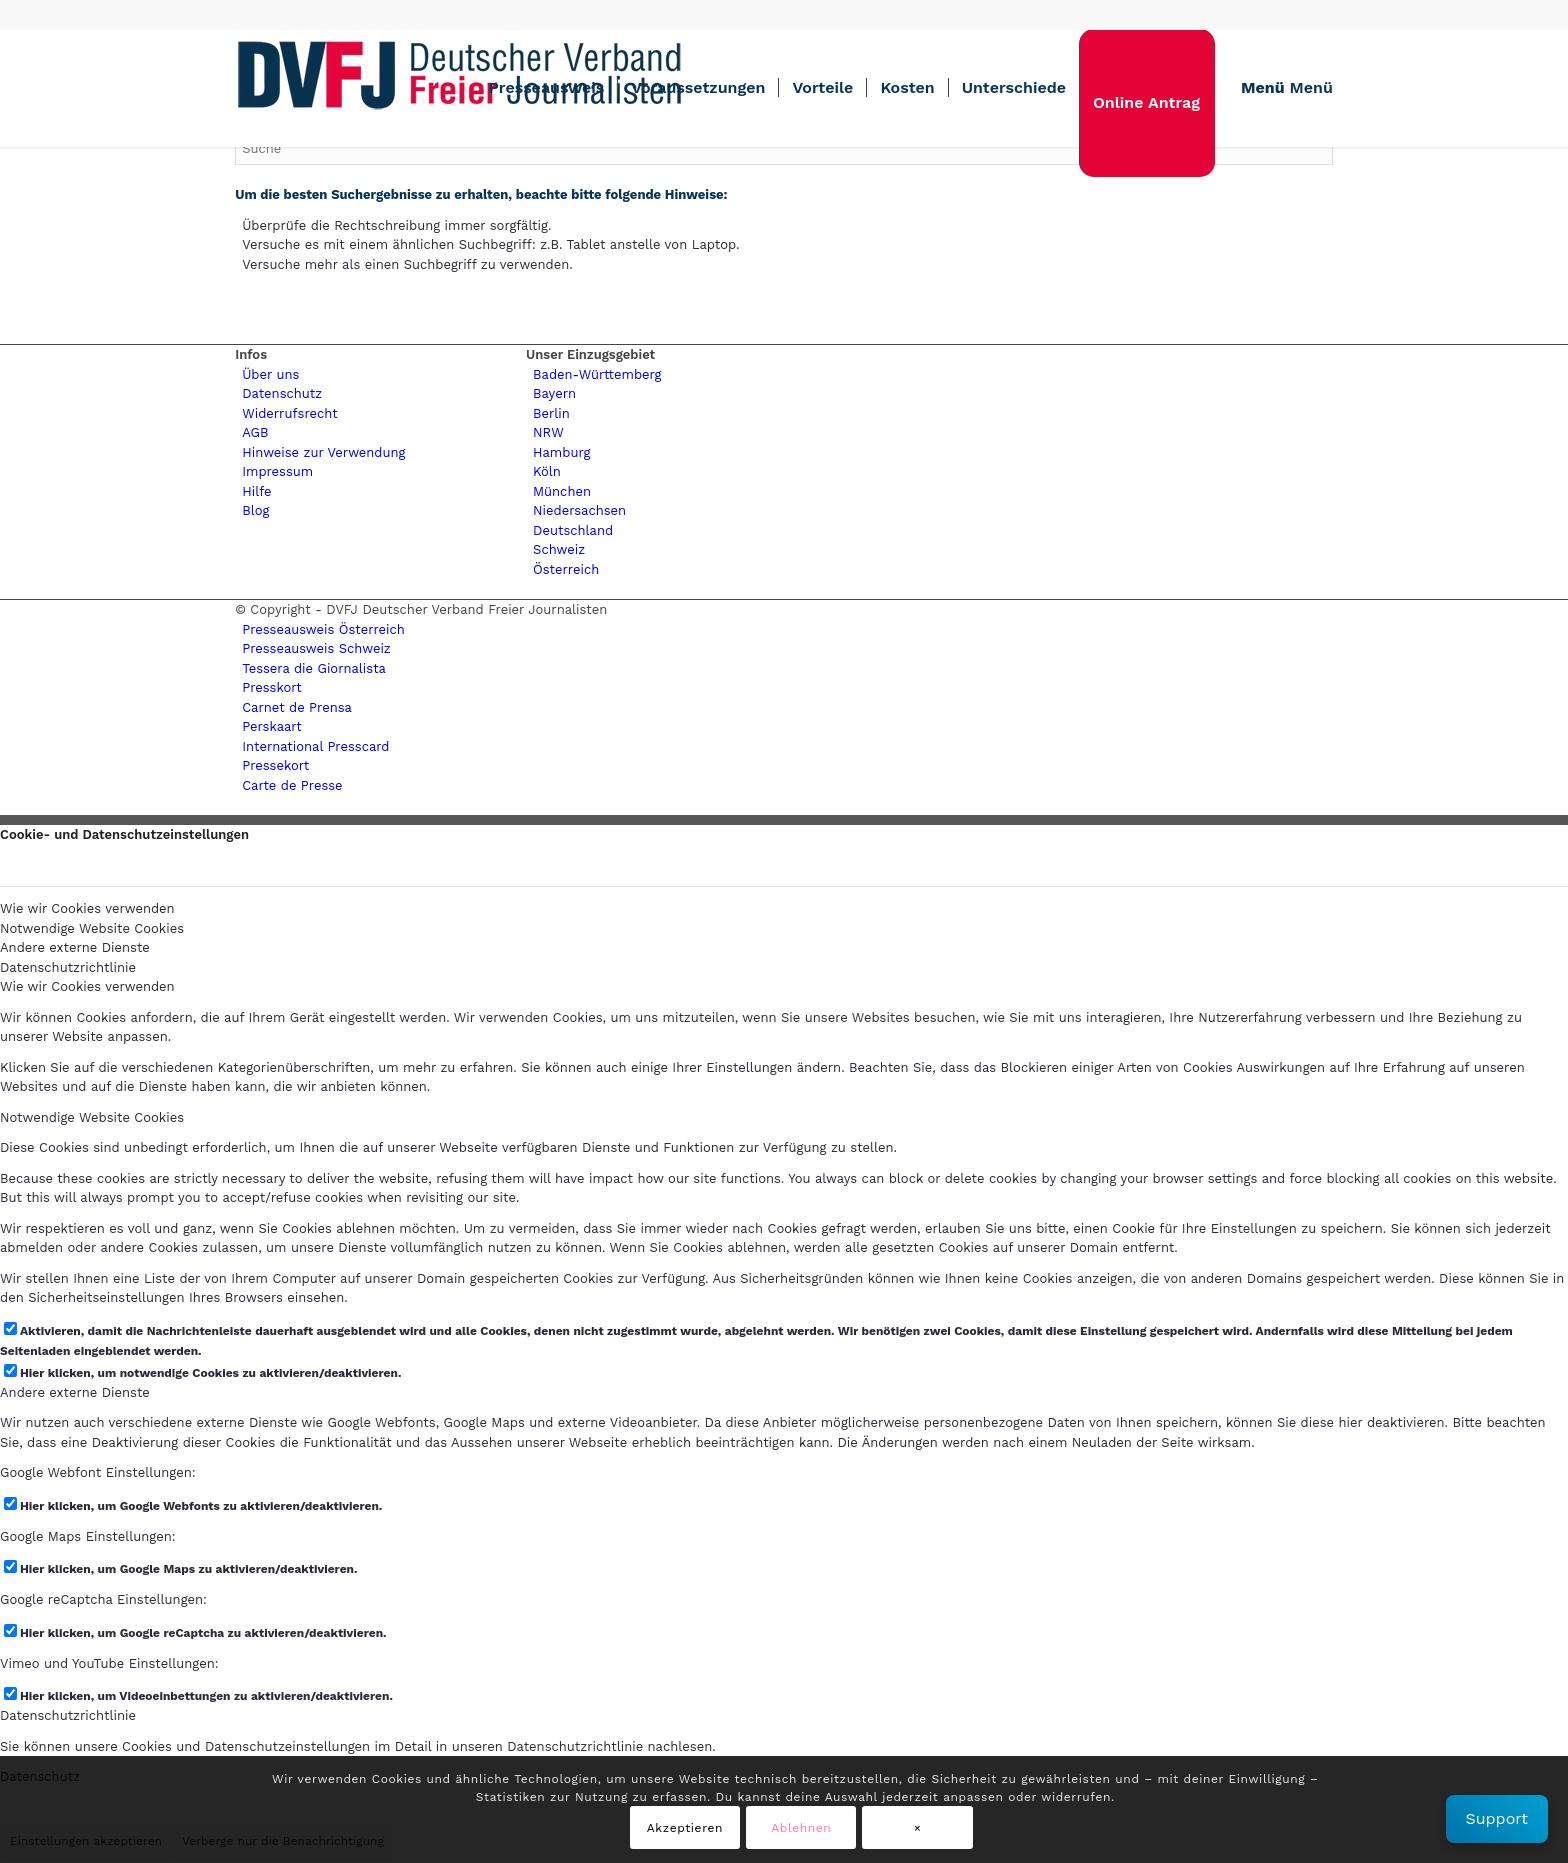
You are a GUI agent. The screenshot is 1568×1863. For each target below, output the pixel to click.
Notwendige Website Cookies (92, 1117)
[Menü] (1280, 88)
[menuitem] (546, 88)
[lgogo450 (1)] (460, 88)
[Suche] (784, 148)
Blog (255, 510)
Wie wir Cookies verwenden (87, 986)
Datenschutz (282, 393)
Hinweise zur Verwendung (323, 452)
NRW (548, 432)
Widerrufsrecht (289, 413)
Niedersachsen (579, 510)
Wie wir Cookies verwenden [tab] (87, 908)
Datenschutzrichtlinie (68, 1715)
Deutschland (573, 530)
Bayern (554, 393)
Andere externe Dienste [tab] (75, 947)
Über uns (270, 374)
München (562, 491)
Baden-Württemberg (597, 374)
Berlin (551, 413)
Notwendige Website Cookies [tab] (92, 928)
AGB (255, 432)
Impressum (277, 471)
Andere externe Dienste (75, 1392)
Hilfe (256, 491)
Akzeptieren (685, 1828)
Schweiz (559, 549)
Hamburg (561, 452)
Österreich (566, 569)
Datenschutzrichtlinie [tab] (68, 967)
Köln (547, 471)
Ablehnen (801, 1828)
